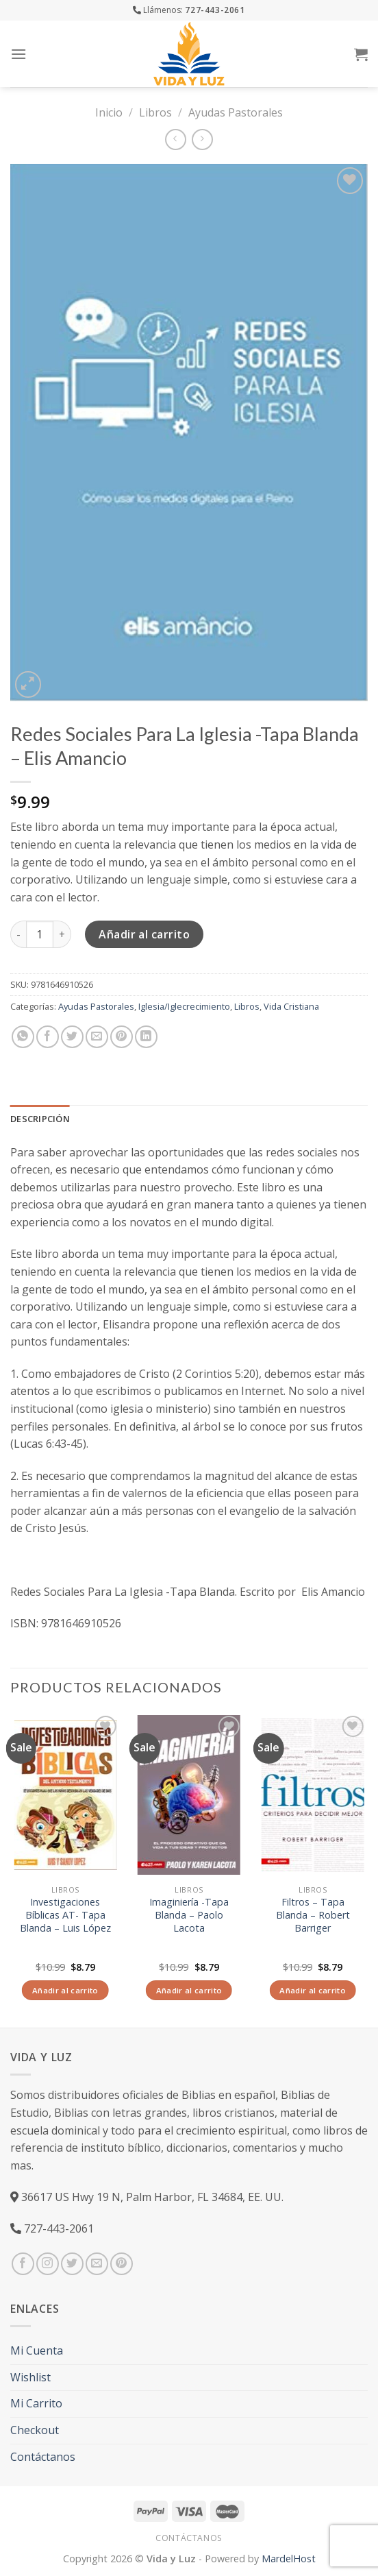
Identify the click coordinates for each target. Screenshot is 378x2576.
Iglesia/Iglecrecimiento (184, 1006)
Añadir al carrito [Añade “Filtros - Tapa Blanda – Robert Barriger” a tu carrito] (312, 1990)
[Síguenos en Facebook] (23, 2263)
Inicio (109, 112)
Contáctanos (42, 2456)
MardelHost (289, 2558)
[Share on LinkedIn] (146, 1036)
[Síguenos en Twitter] (72, 2263)
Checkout (34, 2430)
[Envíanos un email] (97, 2263)
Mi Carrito (36, 2403)
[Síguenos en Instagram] (47, 2263)
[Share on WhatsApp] (23, 1036)
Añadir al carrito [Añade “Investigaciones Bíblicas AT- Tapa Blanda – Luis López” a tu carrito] (65, 1990)
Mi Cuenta (36, 2350)
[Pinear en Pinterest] (121, 1036)
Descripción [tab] (40, 1119)
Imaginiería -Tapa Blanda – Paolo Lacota (189, 1915)
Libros (155, 112)
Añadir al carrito (144, 934)
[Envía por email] (97, 1036)
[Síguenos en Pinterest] (121, 2263)
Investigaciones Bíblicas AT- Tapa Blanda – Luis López (65, 1915)
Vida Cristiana (291, 1006)
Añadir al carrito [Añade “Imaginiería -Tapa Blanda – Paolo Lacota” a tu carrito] (189, 1990)
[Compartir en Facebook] (47, 1036)
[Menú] (18, 54)
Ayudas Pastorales (235, 112)
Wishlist (30, 2377)
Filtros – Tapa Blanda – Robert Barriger (313, 1915)
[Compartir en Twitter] (72, 1036)
